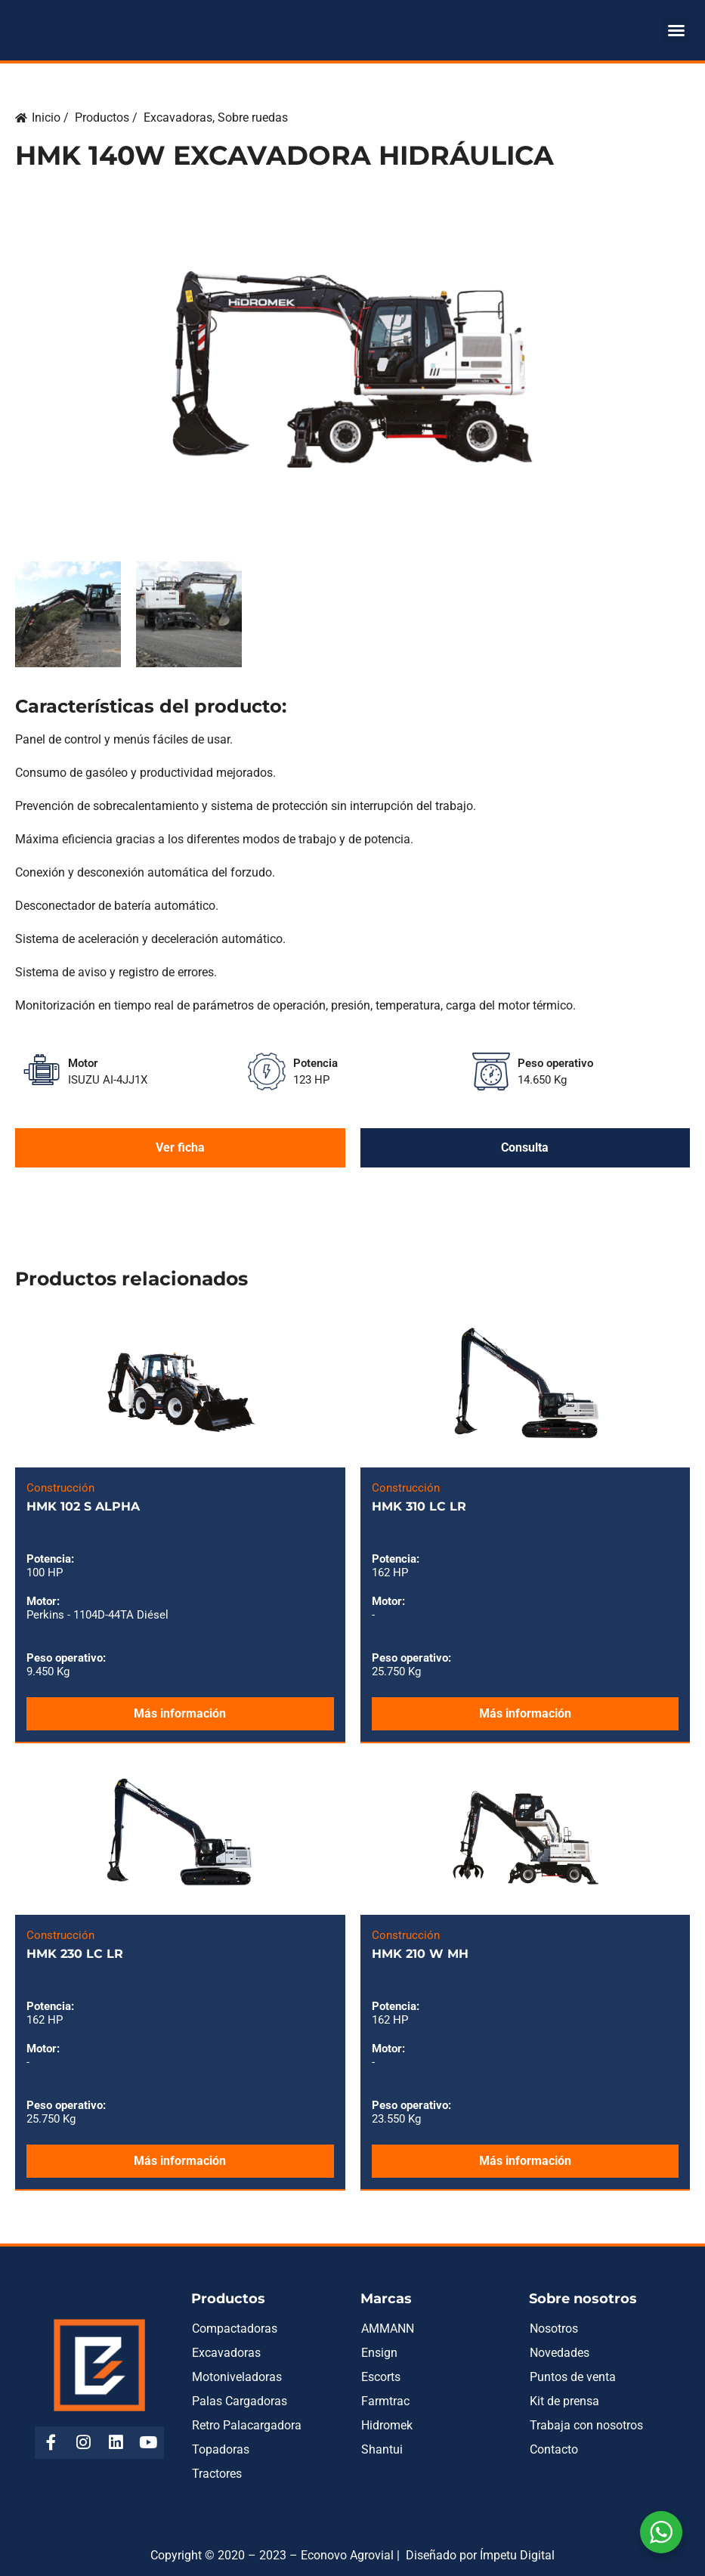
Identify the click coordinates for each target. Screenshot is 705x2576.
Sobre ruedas (253, 117)
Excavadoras (178, 117)
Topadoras (220, 2449)
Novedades (559, 2353)
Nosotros (554, 2328)
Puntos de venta (573, 2377)
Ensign (379, 2353)
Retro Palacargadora (246, 2425)
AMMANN (387, 2328)
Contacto (554, 2449)
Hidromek (387, 2425)
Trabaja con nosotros (586, 2425)
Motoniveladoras (237, 2377)
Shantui (382, 2449)
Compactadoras (234, 2328)
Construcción (60, 1488)
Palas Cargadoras (239, 2401)
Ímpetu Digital (517, 2555)
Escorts (380, 2377)
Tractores (217, 2473)
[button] (676, 30)
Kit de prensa (564, 2401)
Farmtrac (385, 2401)
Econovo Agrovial (347, 2555)
